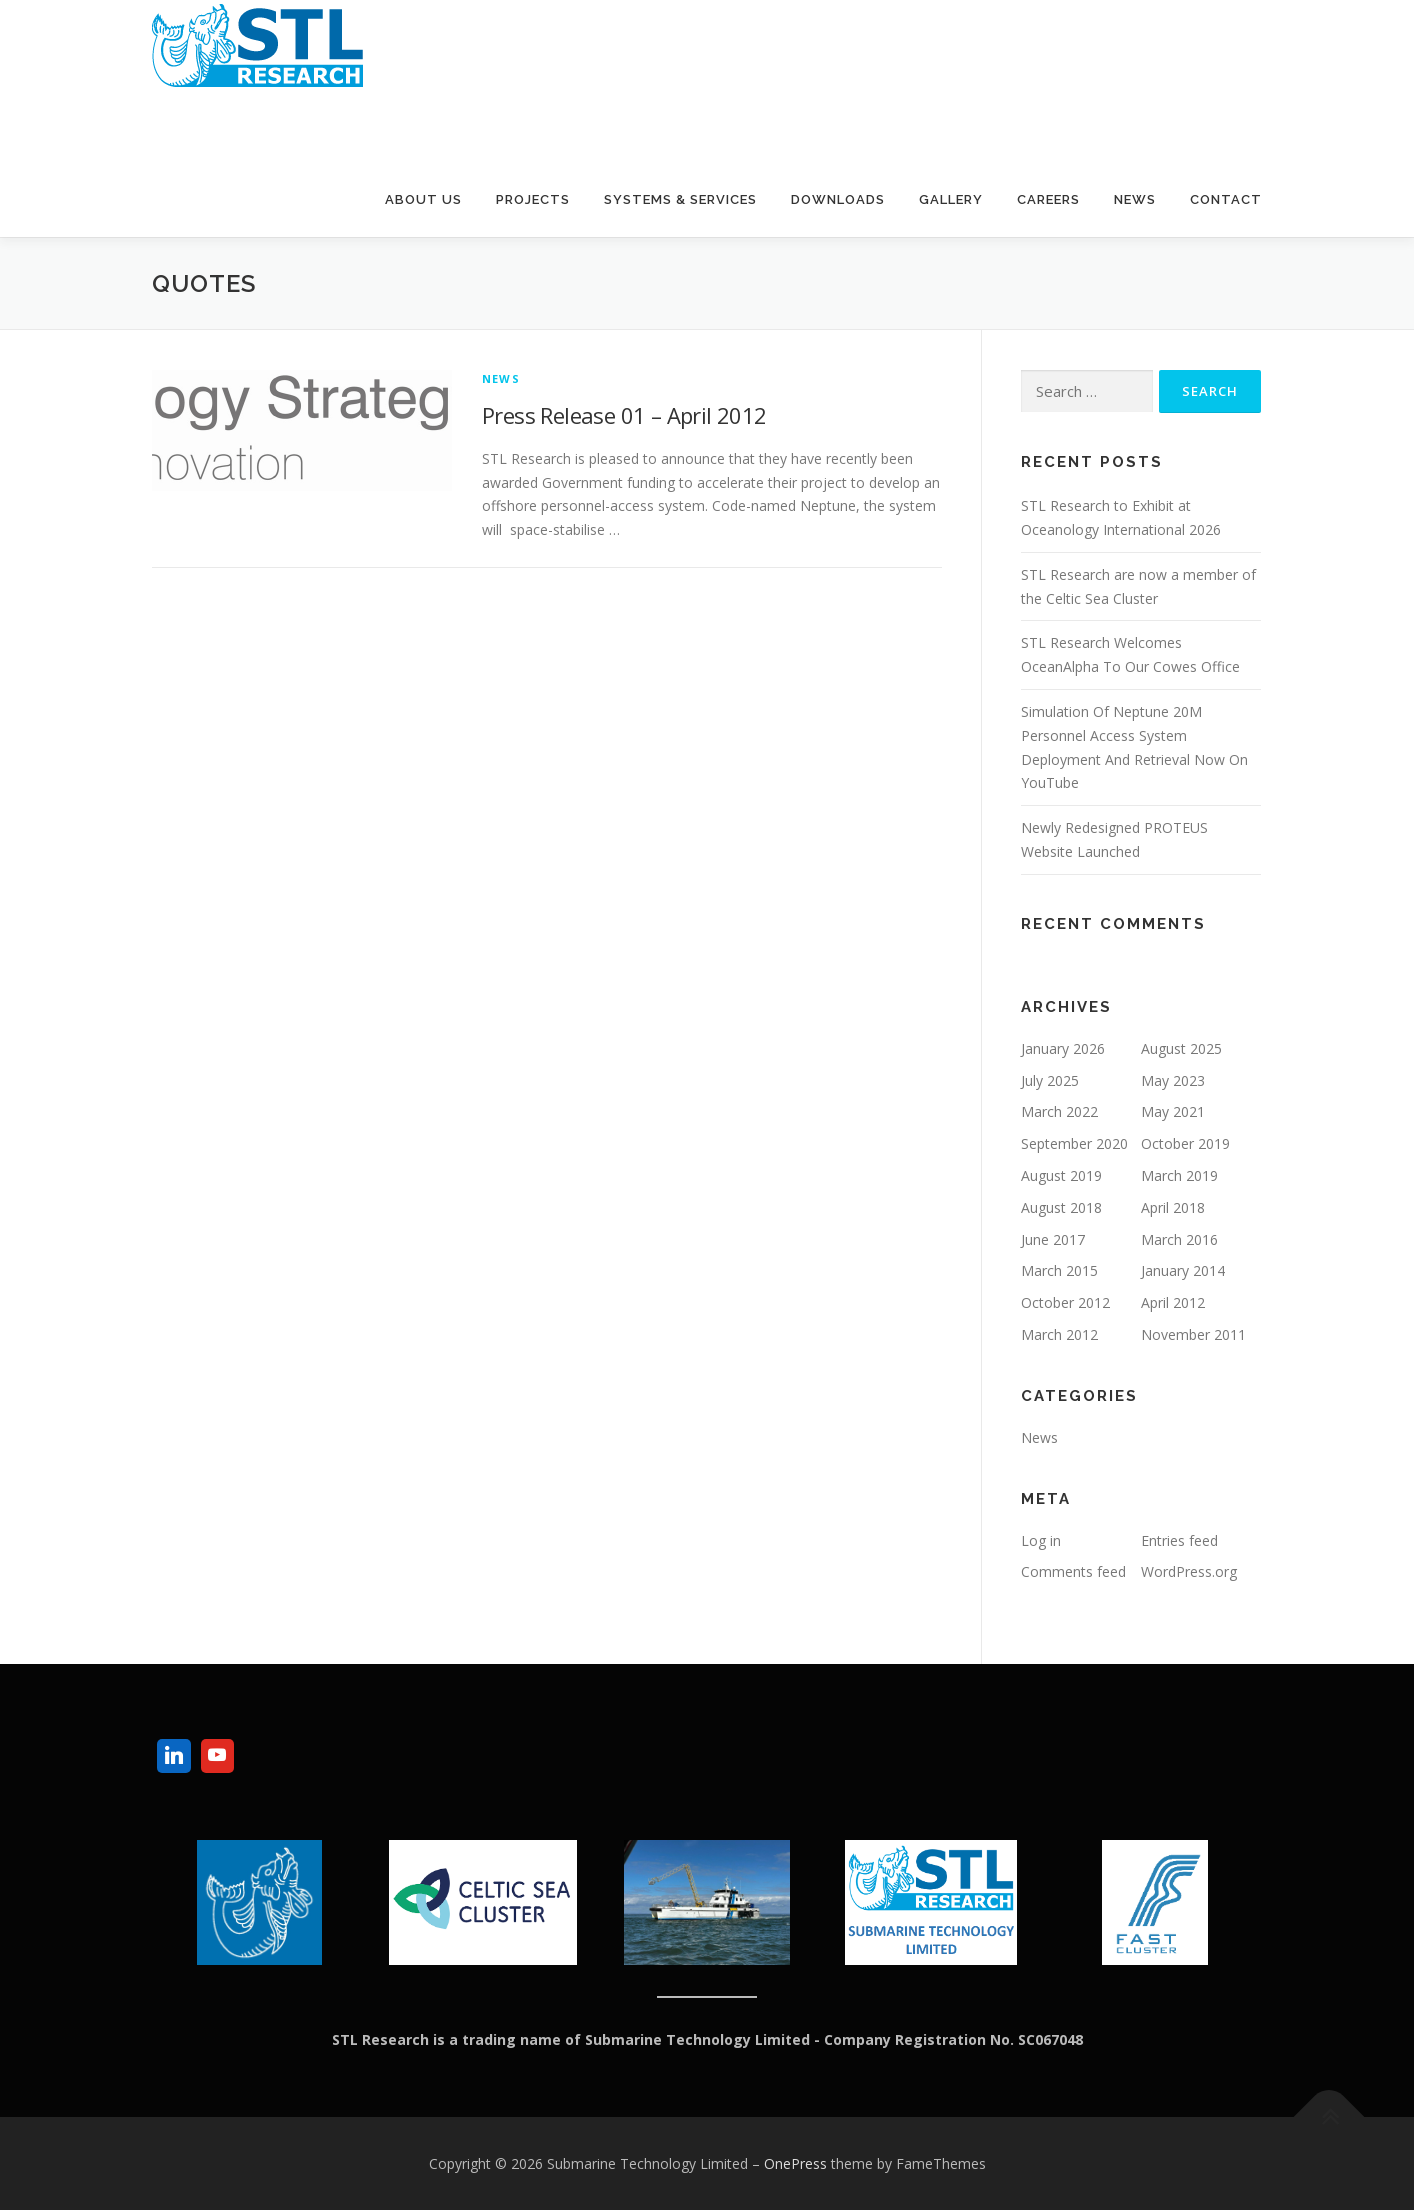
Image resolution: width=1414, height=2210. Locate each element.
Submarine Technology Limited (364, 118)
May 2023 (1173, 1080)
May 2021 (1173, 1111)
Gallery (951, 199)
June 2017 (1053, 1239)
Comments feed (1073, 1571)
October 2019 (1185, 1143)
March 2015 (1059, 1270)
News (1135, 199)
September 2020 (1074, 1143)
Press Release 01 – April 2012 (624, 415)
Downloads (838, 199)
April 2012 (1173, 1302)
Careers (1048, 199)
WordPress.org (1189, 1571)
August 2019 (1061, 1175)
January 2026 (1063, 1048)
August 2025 (1181, 1048)
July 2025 (1050, 1080)
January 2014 (1183, 1270)
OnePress (795, 2163)
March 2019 (1179, 1175)
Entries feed (1179, 1540)
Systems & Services (680, 199)
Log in (1041, 1540)
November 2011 (1193, 1334)
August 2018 (1061, 1207)
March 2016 (1179, 1239)
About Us (423, 199)
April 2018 (1173, 1207)
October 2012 (1065, 1302)
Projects (533, 199)
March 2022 (1059, 1111)
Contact (1226, 199)
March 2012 (1059, 1334)
